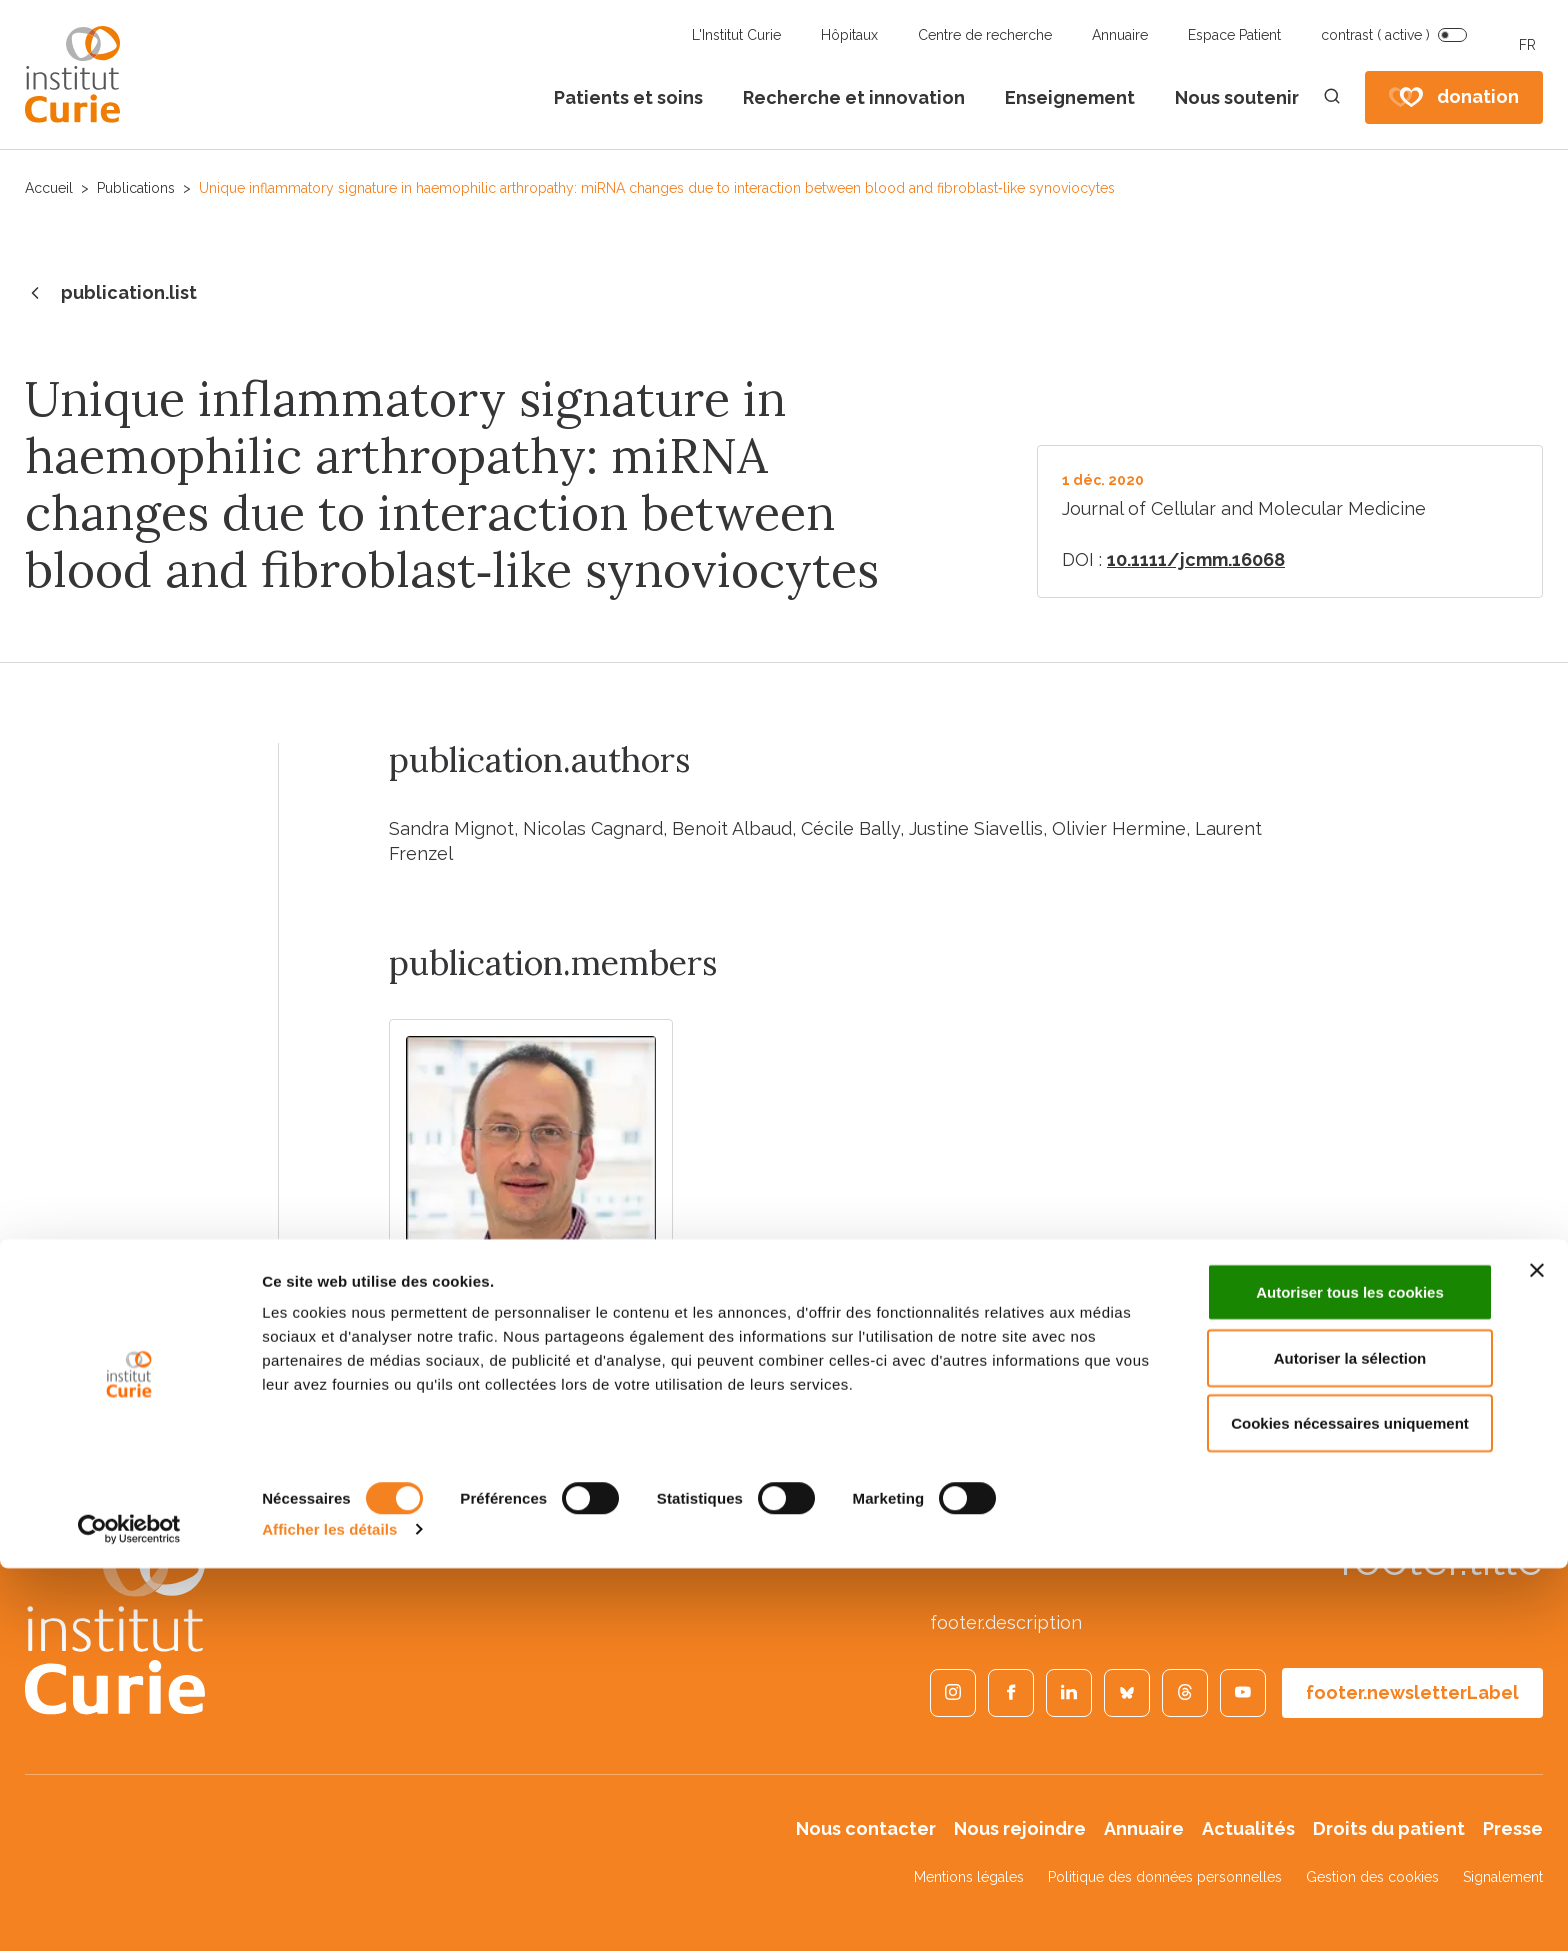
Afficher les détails (329, 1911)
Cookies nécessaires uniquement (1350, 1805)
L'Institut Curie (736, 35)
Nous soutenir (1237, 97)
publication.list (111, 294)
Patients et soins (628, 97)
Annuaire (1120, 35)
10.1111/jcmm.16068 (1196, 559)
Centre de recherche (985, 35)
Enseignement (1070, 97)
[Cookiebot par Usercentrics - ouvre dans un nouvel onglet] (129, 1912)
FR (1527, 45)
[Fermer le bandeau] (1537, 1653)
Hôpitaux (849, 35)
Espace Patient (1234, 35)
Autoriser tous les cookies (1350, 1674)
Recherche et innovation (854, 97)
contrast (1375, 35)
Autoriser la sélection (1350, 1740)
